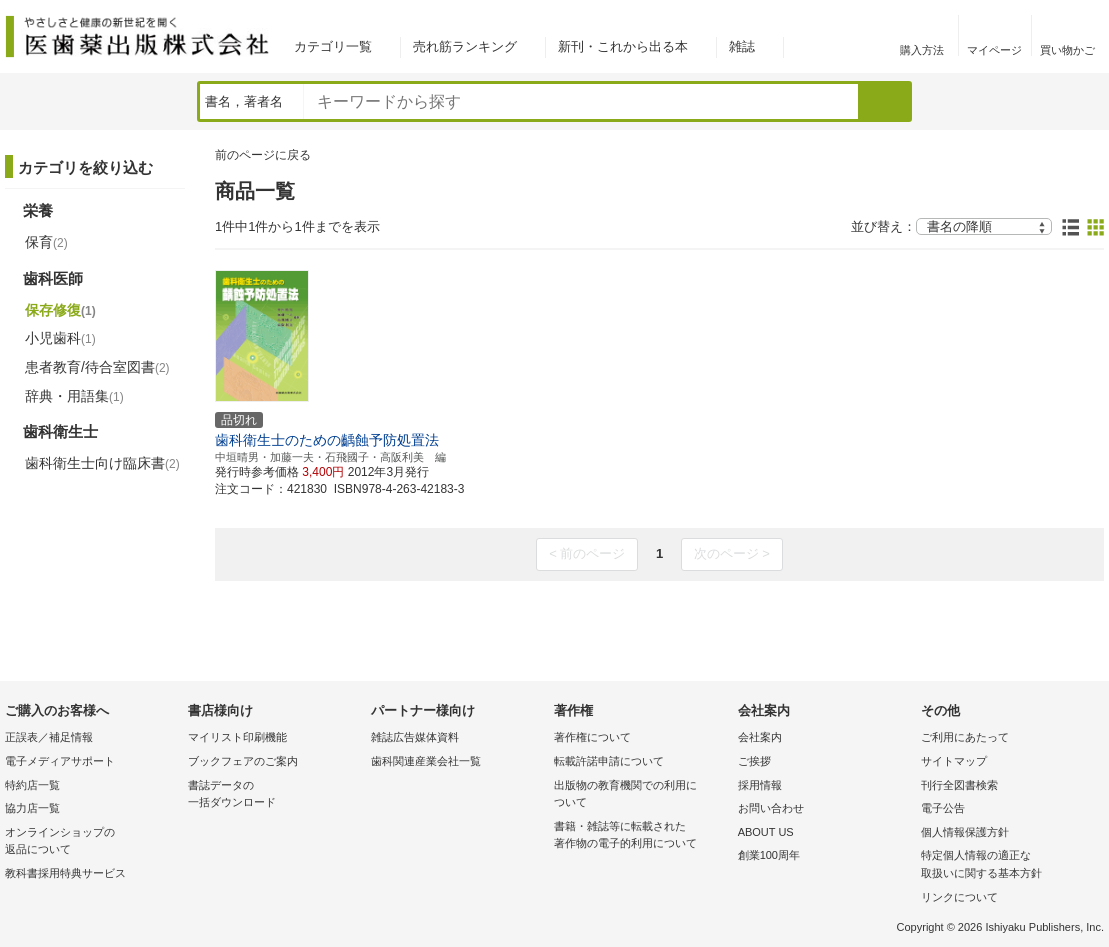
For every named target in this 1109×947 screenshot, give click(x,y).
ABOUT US (766, 832)
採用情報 (760, 785)
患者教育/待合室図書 (97, 367)
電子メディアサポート (60, 761)
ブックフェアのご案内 (243, 761)
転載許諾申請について (609, 761)
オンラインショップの (91, 842)
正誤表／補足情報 (49, 737)
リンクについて (959, 897)
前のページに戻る (263, 155)
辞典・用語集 (74, 396)
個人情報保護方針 (965, 832)
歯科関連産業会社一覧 (426, 761)
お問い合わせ (771, 808)
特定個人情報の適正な (1007, 865)
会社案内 (760, 737)
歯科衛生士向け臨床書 (102, 463)
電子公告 (943, 808)
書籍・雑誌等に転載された (640, 836)
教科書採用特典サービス (65, 873)
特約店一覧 (32, 785)
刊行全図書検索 (959, 785)
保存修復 (60, 310)
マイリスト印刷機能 (237, 737)
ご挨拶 (754, 761)
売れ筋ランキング (465, 46)
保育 (46, 242)
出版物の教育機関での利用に (640, 795)
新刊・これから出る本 (623, 46)
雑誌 (742, 46)
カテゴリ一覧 (333, 46)
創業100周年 (769, 855)
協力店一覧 (32, 808)
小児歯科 (60, 338)
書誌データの (274, 795)
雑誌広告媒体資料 (415, 737)
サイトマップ (954, 761)
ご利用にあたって (965, 737)
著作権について (592, 737)
